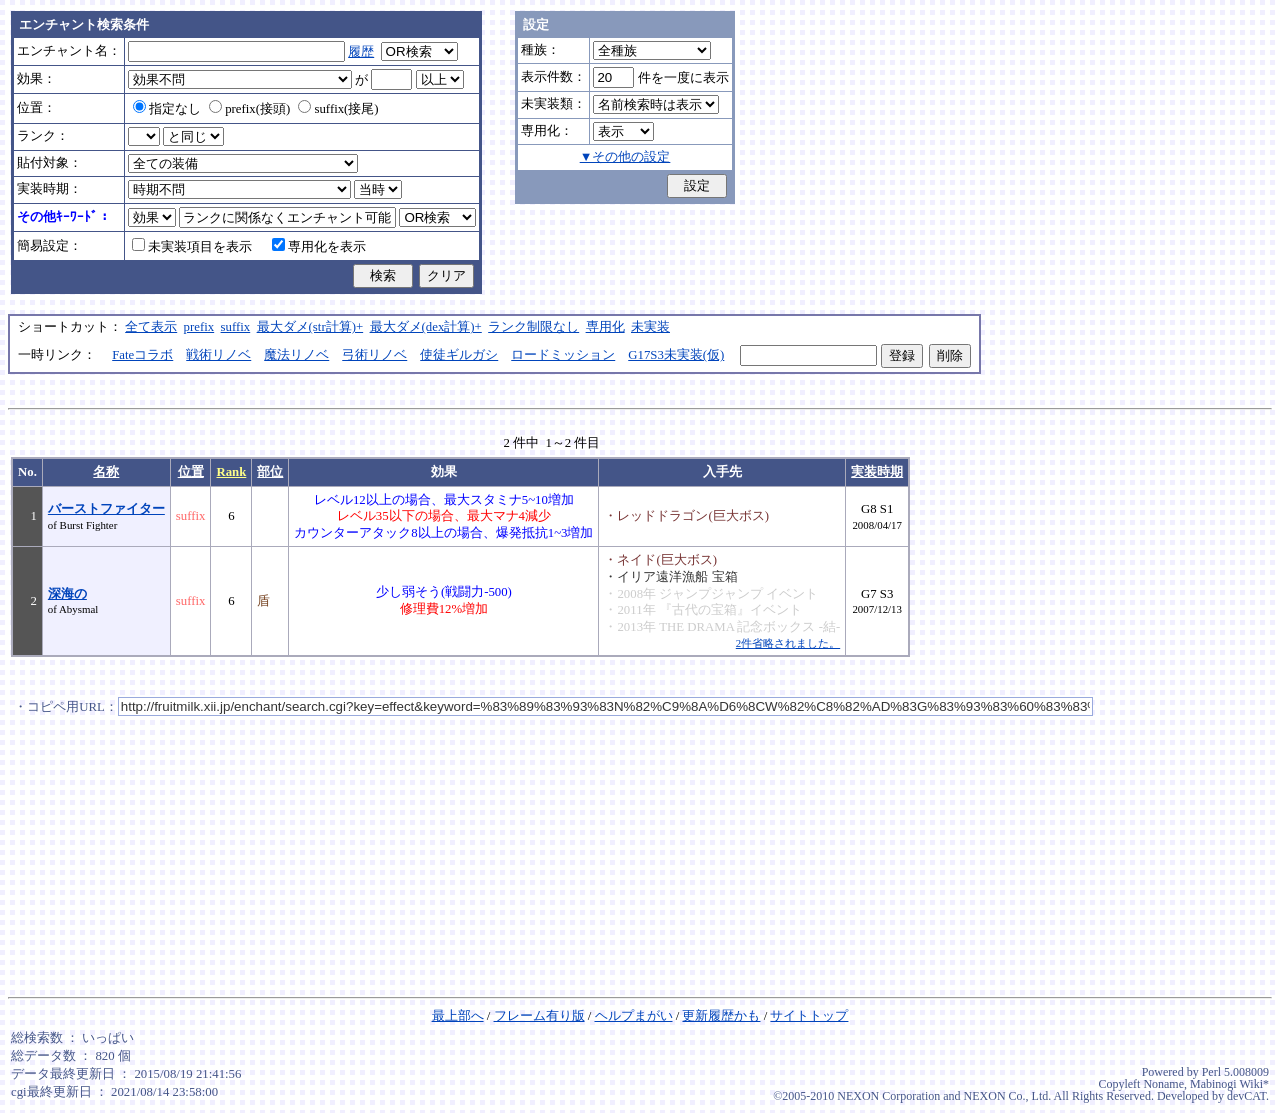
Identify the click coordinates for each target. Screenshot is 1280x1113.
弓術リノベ (374, 355)
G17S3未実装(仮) (676, 355)
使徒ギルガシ (459, 355)
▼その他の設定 (625, 157)
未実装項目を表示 (192, 247)
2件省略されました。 (788, 643)
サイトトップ (809, 1016)
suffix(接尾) (338, 109)
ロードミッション (563, 355)
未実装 (650, 327)
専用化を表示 (319, 247)
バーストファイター (106, 509)
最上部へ (458, 1016)
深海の (67, 594)
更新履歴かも (721, 1016)
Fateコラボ (142, 355)
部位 (270, 472)
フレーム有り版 (539, 1016)
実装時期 (877, 472)
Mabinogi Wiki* (1229, 1084)
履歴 (361, 52)
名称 (106, 472)
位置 (191, 472)
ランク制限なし (533, 327)
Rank (231, 472)
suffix (236, 327)
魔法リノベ (296, 355)
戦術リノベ (218, 355)
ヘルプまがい (634, 1016)
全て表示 (151, 327)
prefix (199, 327)
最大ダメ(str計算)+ (310, 327)
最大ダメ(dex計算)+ (426, 327)
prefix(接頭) (249, 109)
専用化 (605, 327)
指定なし (167, 109)
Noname (1163, 1084)
